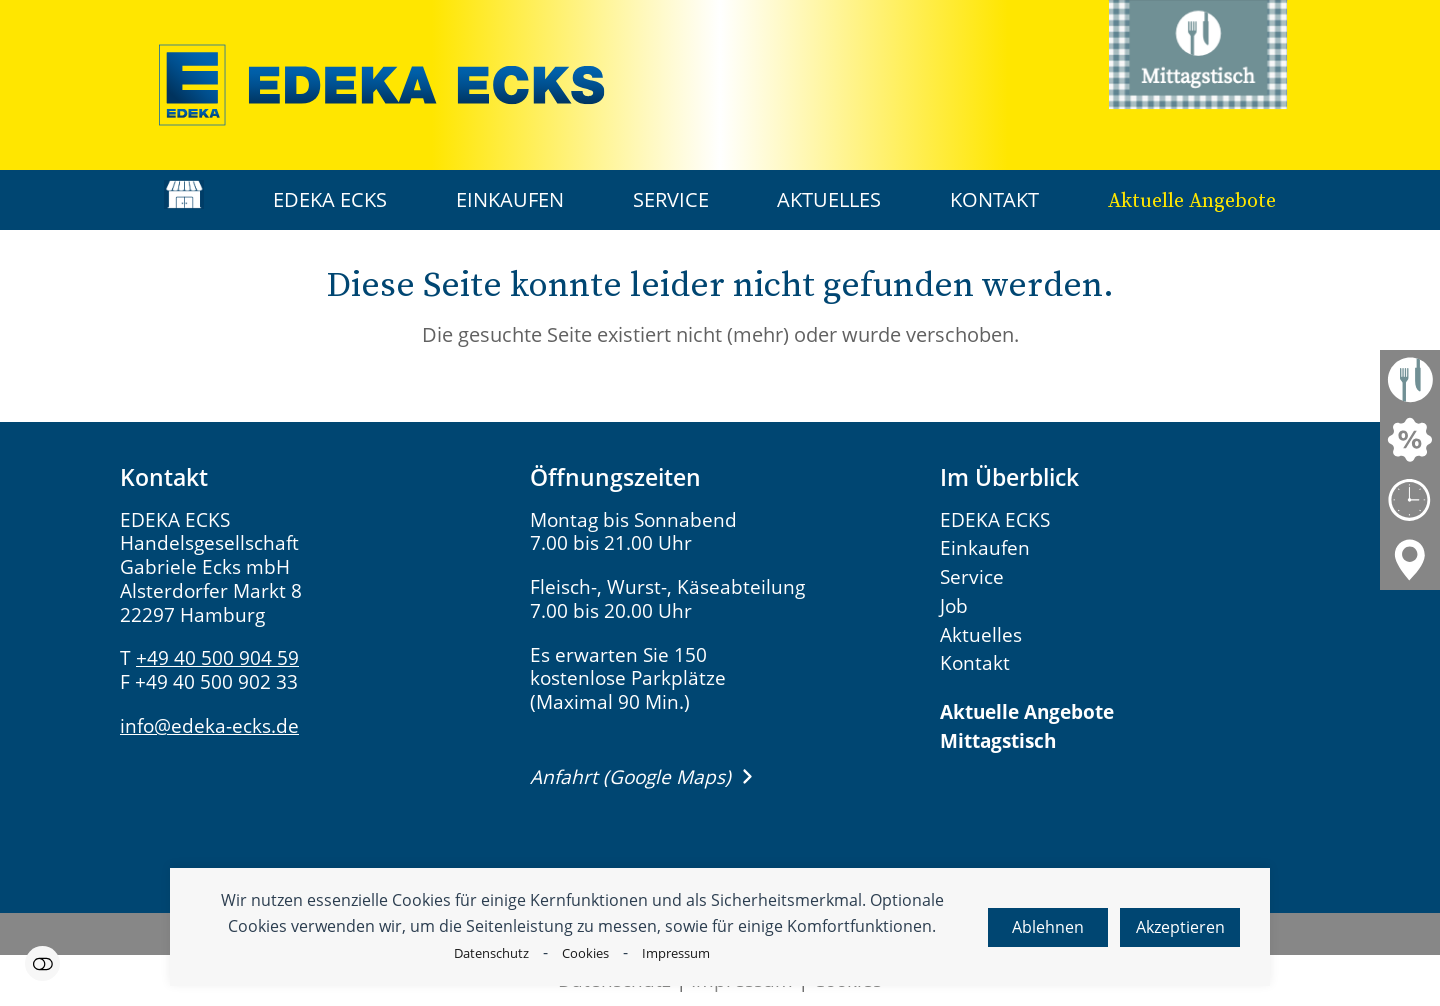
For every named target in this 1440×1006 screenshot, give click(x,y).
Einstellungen (42, 963)
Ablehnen (1048, 927)
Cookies (585, 953)
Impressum (676, 953)
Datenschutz (491, 953)
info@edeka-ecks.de (209, 726)
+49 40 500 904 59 (217, 658)
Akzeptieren (1180, 927)
